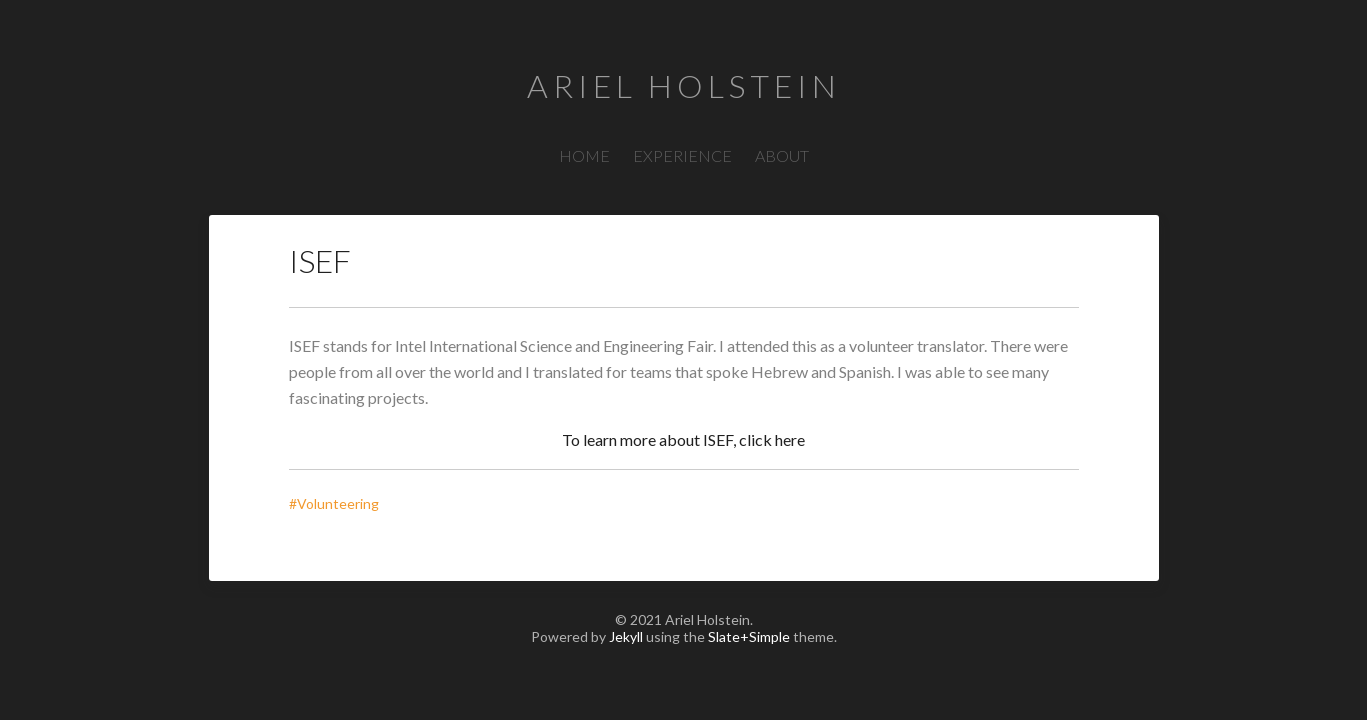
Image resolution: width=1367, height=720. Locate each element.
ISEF (320, 260)
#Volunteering (338, 503)
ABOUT (782, 155)
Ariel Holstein (684, 85)
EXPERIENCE (682, 155)
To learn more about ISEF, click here (683, 439)
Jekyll (626, 636)
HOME (584, 155)
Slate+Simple (749, 636)
